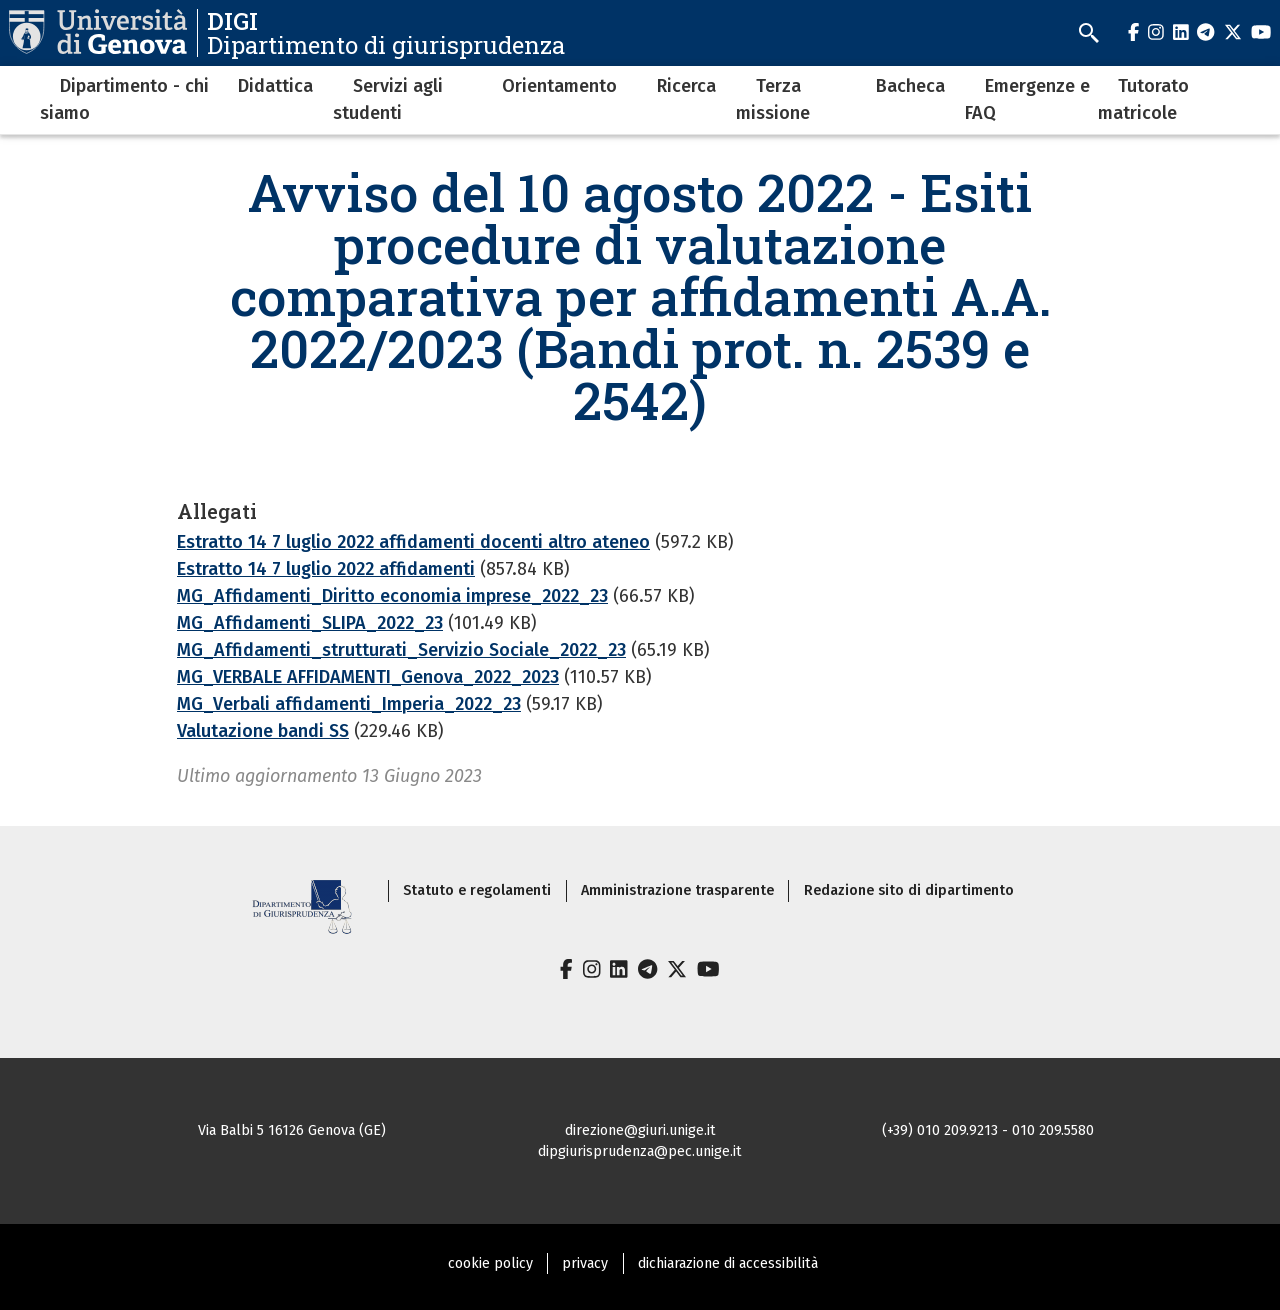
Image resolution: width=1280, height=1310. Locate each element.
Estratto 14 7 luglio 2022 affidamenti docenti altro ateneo (413, 542)
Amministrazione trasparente (677, 890)
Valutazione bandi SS (263, 731)
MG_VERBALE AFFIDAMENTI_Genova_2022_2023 (368, 677)
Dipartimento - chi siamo (124, 99)
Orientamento (559, 86)
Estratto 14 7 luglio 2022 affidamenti (326, 569)
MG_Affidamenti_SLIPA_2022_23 (310, 623)
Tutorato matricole (1143, 99)
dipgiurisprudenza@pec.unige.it (640, 1151)
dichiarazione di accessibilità (728, 1263)
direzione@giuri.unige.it (640, 1130)
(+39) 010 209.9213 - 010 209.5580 (988, 1130)
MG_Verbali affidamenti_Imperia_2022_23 (349, 704)
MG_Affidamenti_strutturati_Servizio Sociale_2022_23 (401, 650)
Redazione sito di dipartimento (909, 890)
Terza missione (773, 99)
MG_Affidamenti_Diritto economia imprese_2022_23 (392, 596)
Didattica (275, 86)
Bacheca (910, 86)
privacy (585, 1263)
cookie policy (490, 1263)
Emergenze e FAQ (1027, 99)
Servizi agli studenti (388, 99)
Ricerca (686, 86)
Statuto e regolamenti (477, 890)
